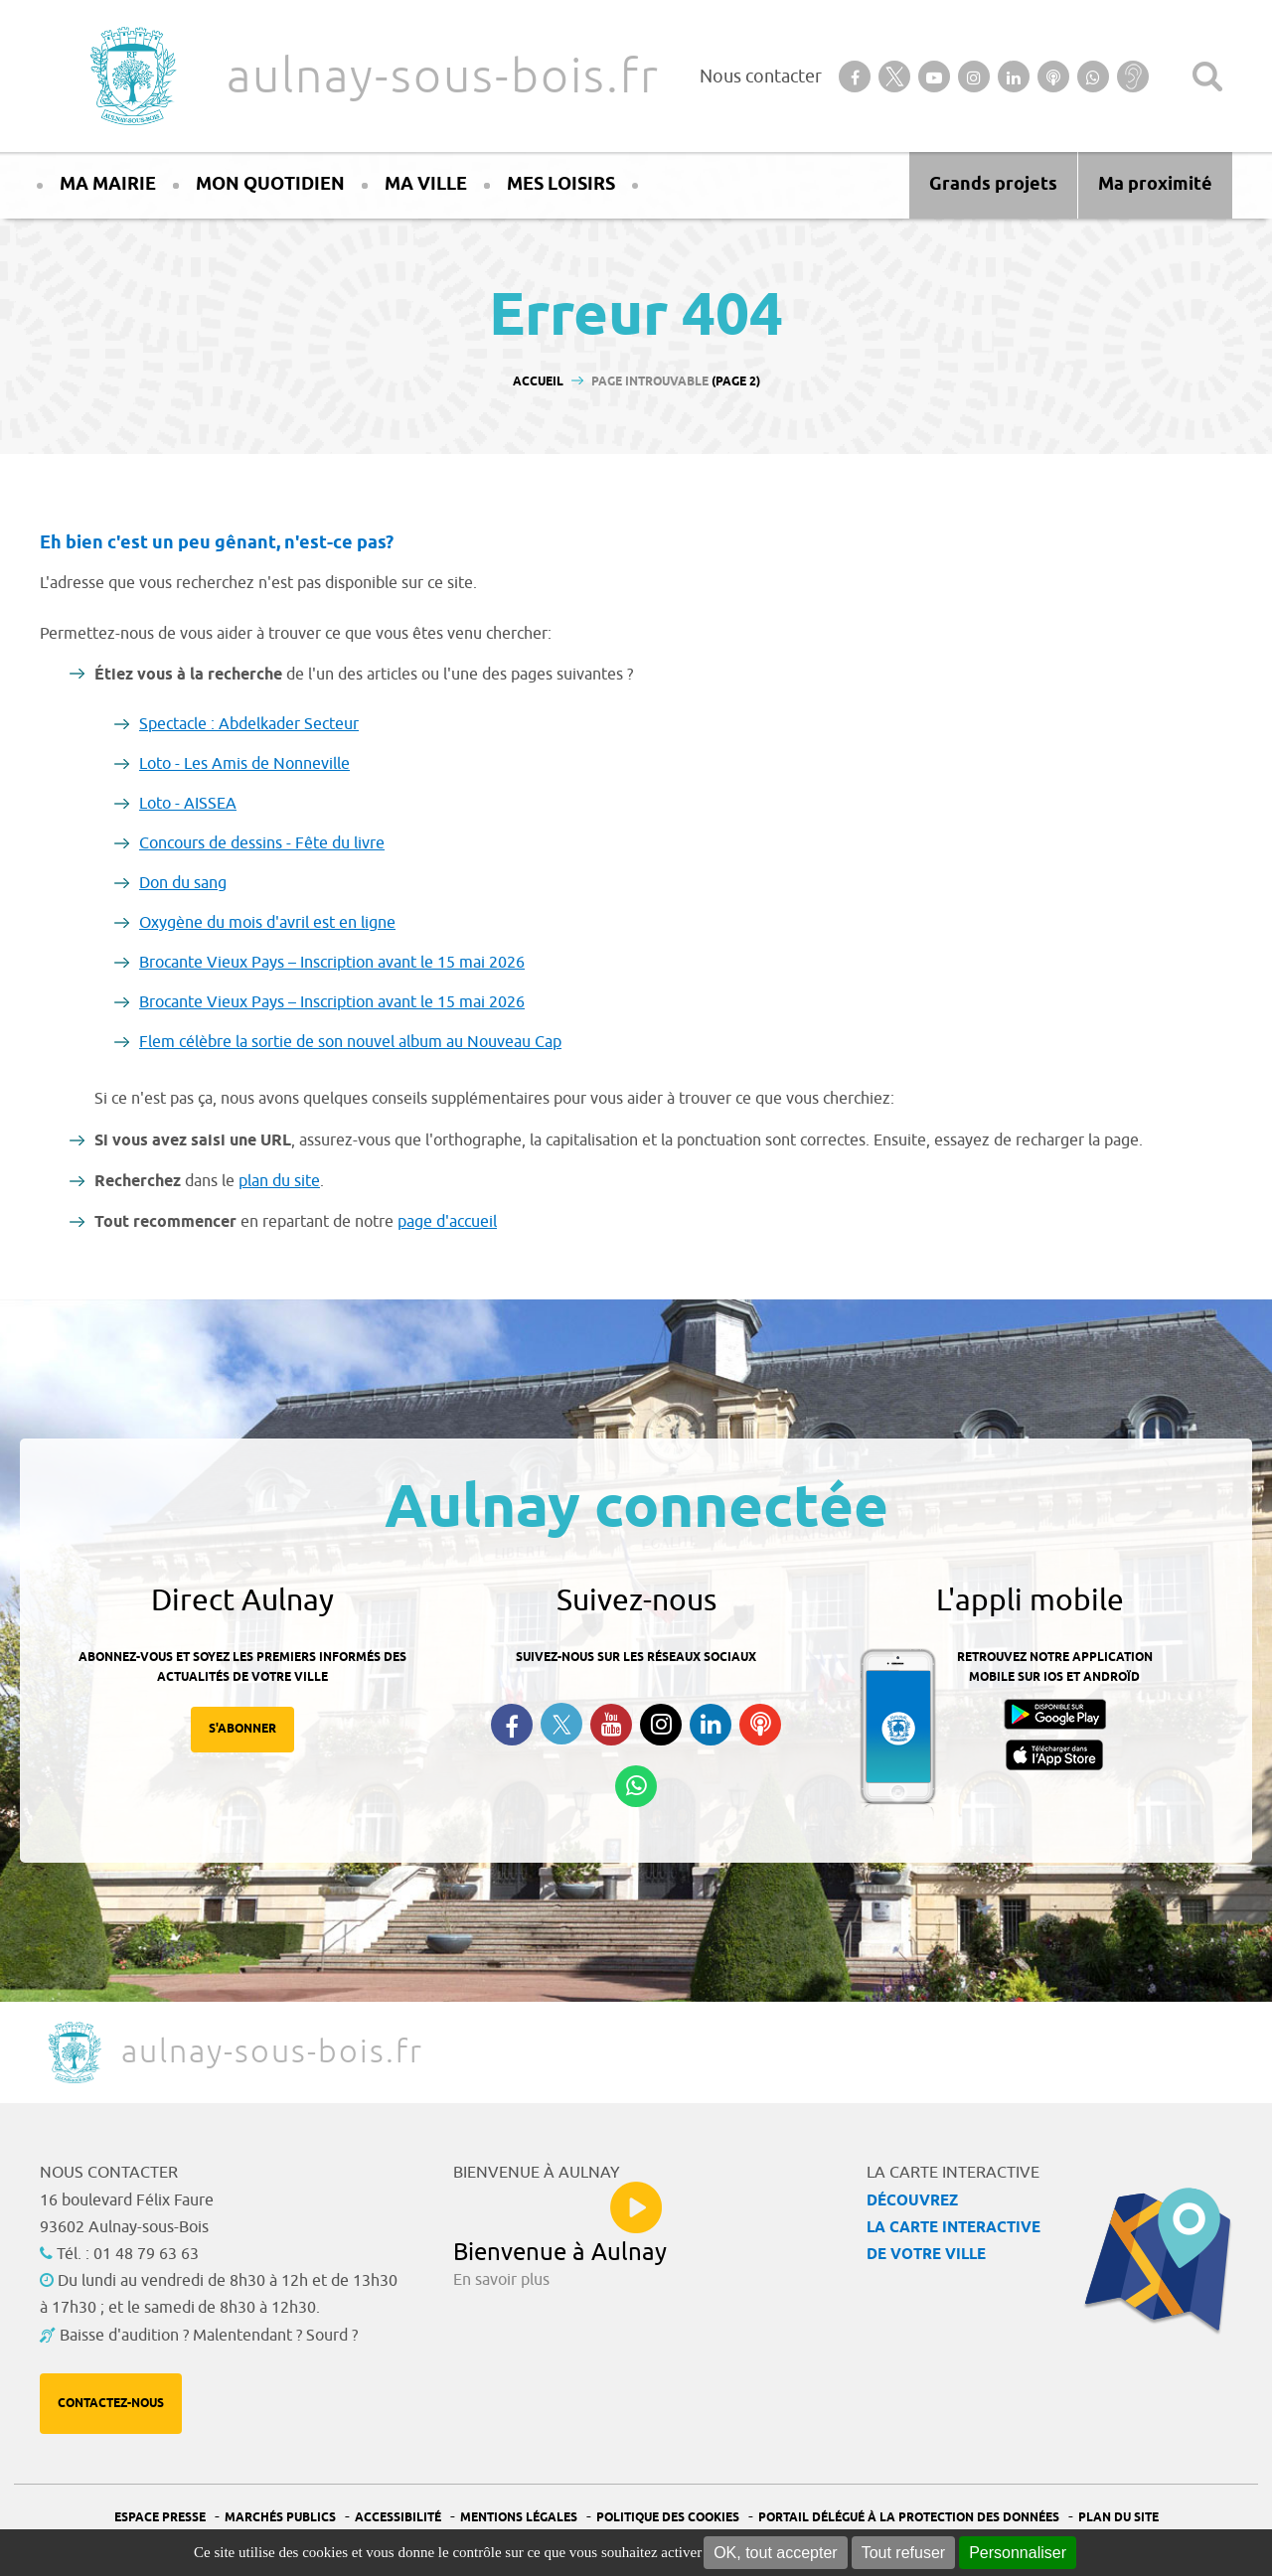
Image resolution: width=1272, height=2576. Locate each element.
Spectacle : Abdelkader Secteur (249, 724)
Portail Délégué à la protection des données (908, 2517)
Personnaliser (1017, 2552)
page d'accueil (447, 1222)
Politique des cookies (667, 2517)
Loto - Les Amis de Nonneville (244, 764)
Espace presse (160, 2517)
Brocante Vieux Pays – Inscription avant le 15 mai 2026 (332, 963)
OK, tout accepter (776, 2552)
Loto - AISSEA (188, 804)
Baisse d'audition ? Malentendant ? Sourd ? (209, 2336)
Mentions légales (518, 2517)
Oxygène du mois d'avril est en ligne (267, 923)
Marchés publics (280, 2517)
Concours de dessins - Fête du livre (262, 843)
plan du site (279, 1181)
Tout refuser (903, 2552)
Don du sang (183, 883)
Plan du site (1118, 2517)
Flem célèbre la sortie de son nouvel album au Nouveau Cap (350, 1042)
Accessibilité (398, 2517)
